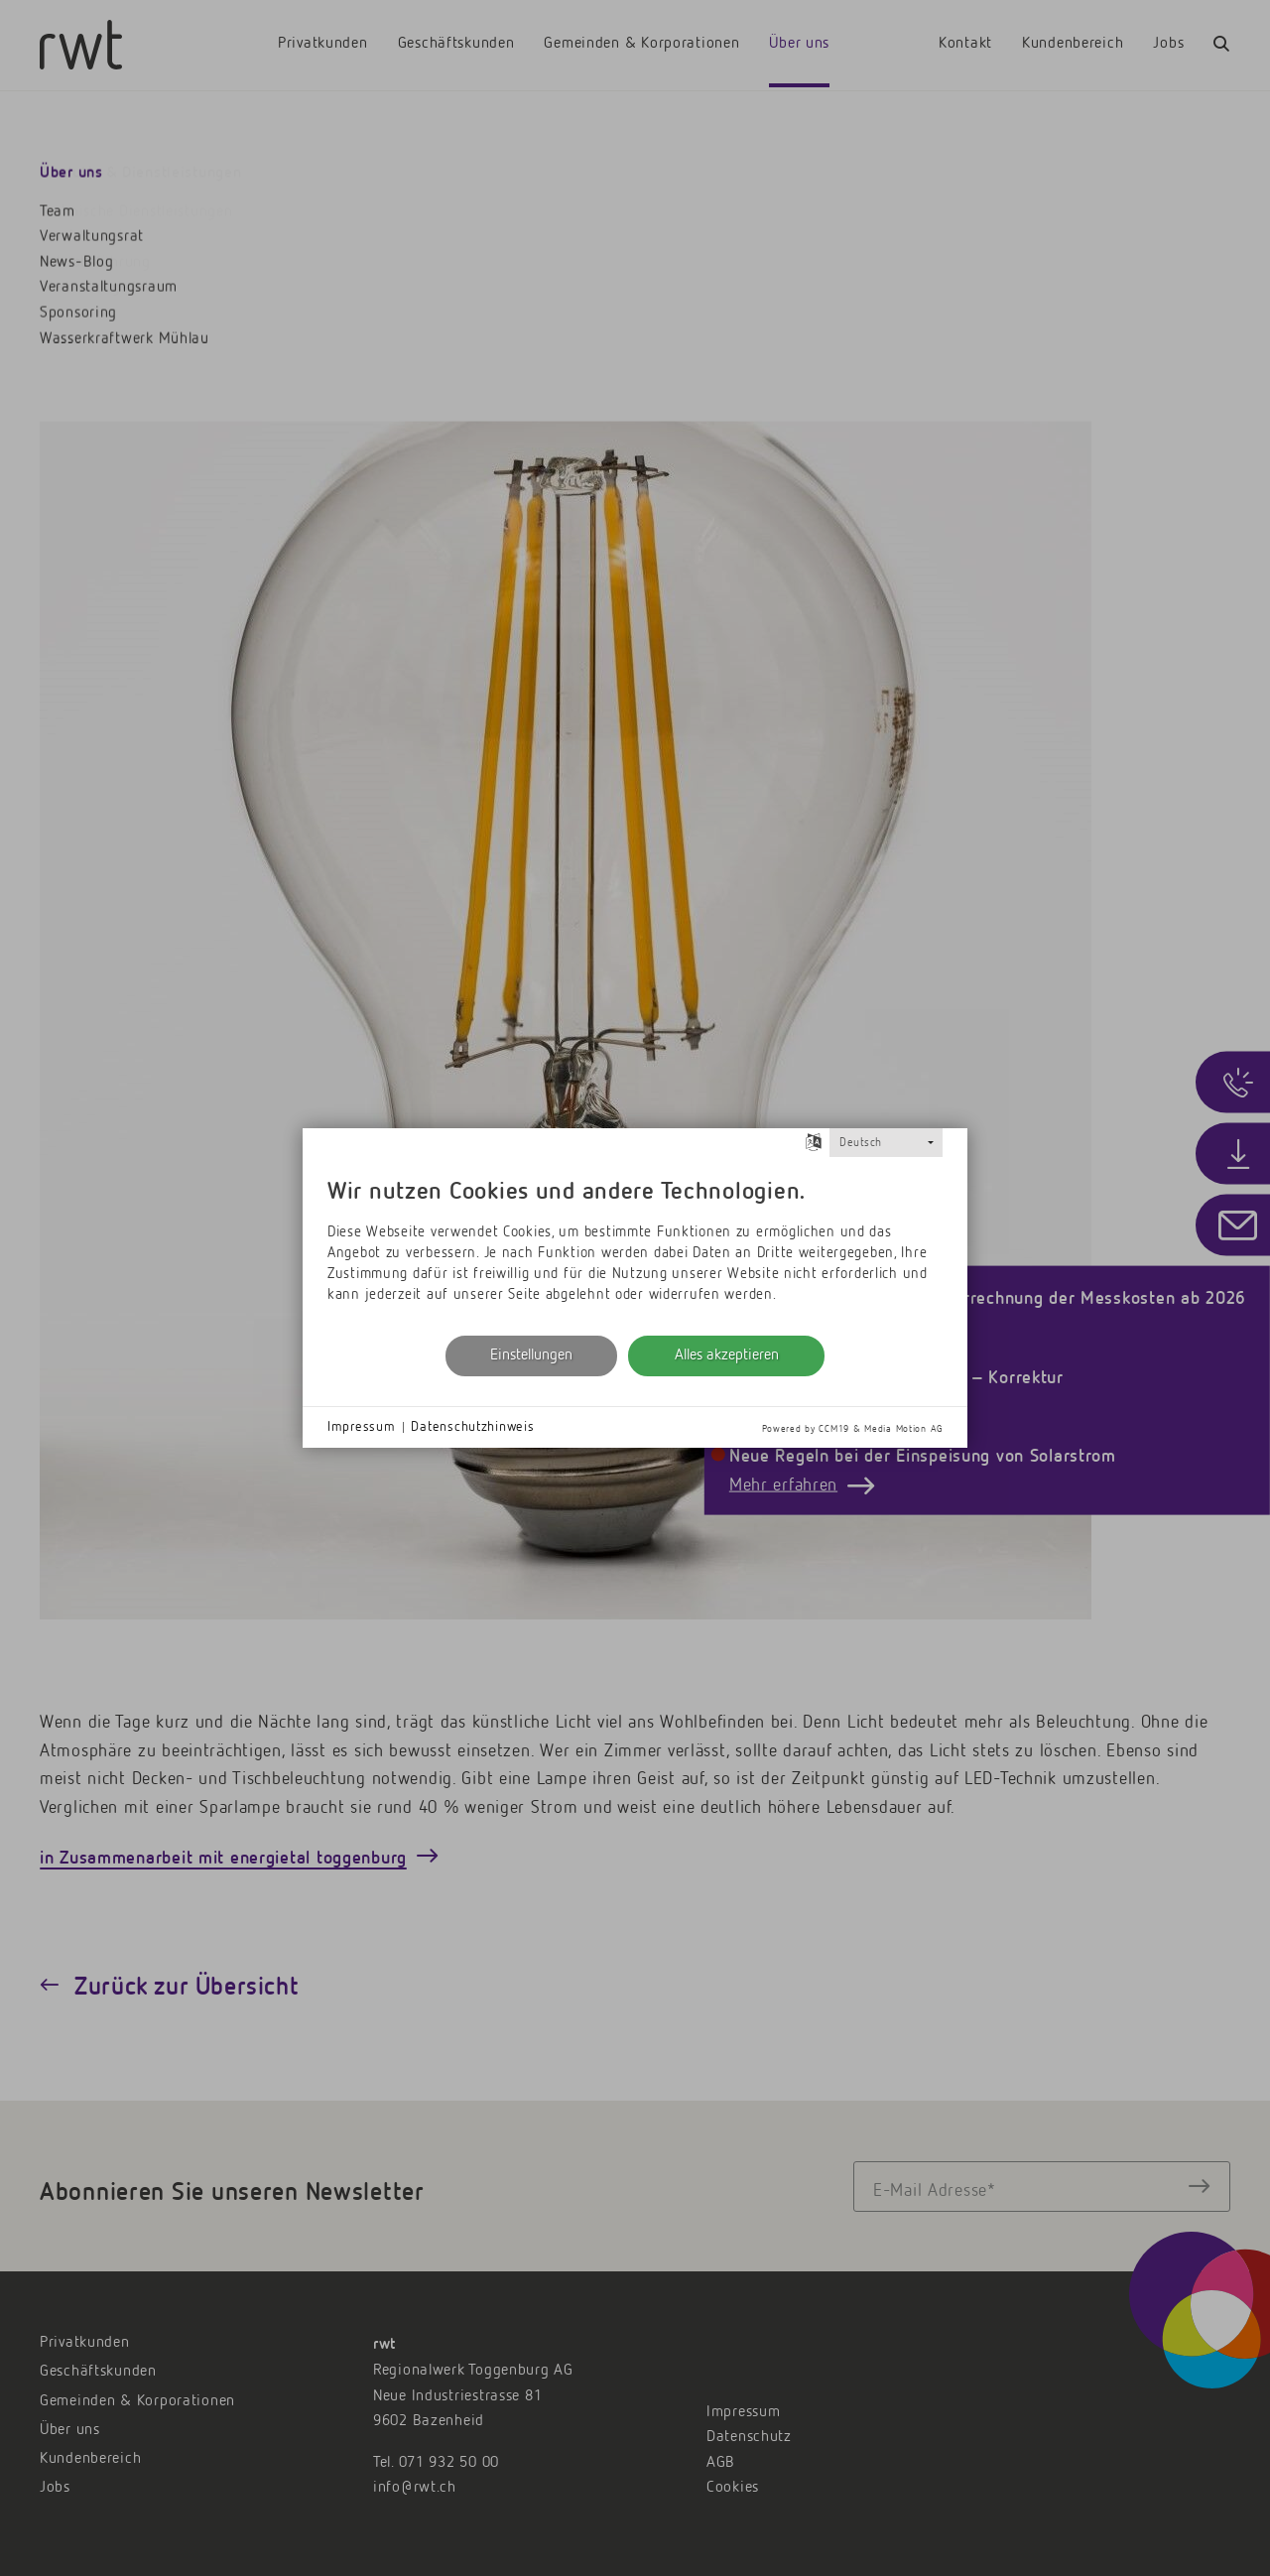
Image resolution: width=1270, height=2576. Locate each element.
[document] (635, 1244)
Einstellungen (531, 1355)
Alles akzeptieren (727, 1355)
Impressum (361, 1427)
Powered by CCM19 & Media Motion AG (852, 1429)
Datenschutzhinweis (472, 1427)
